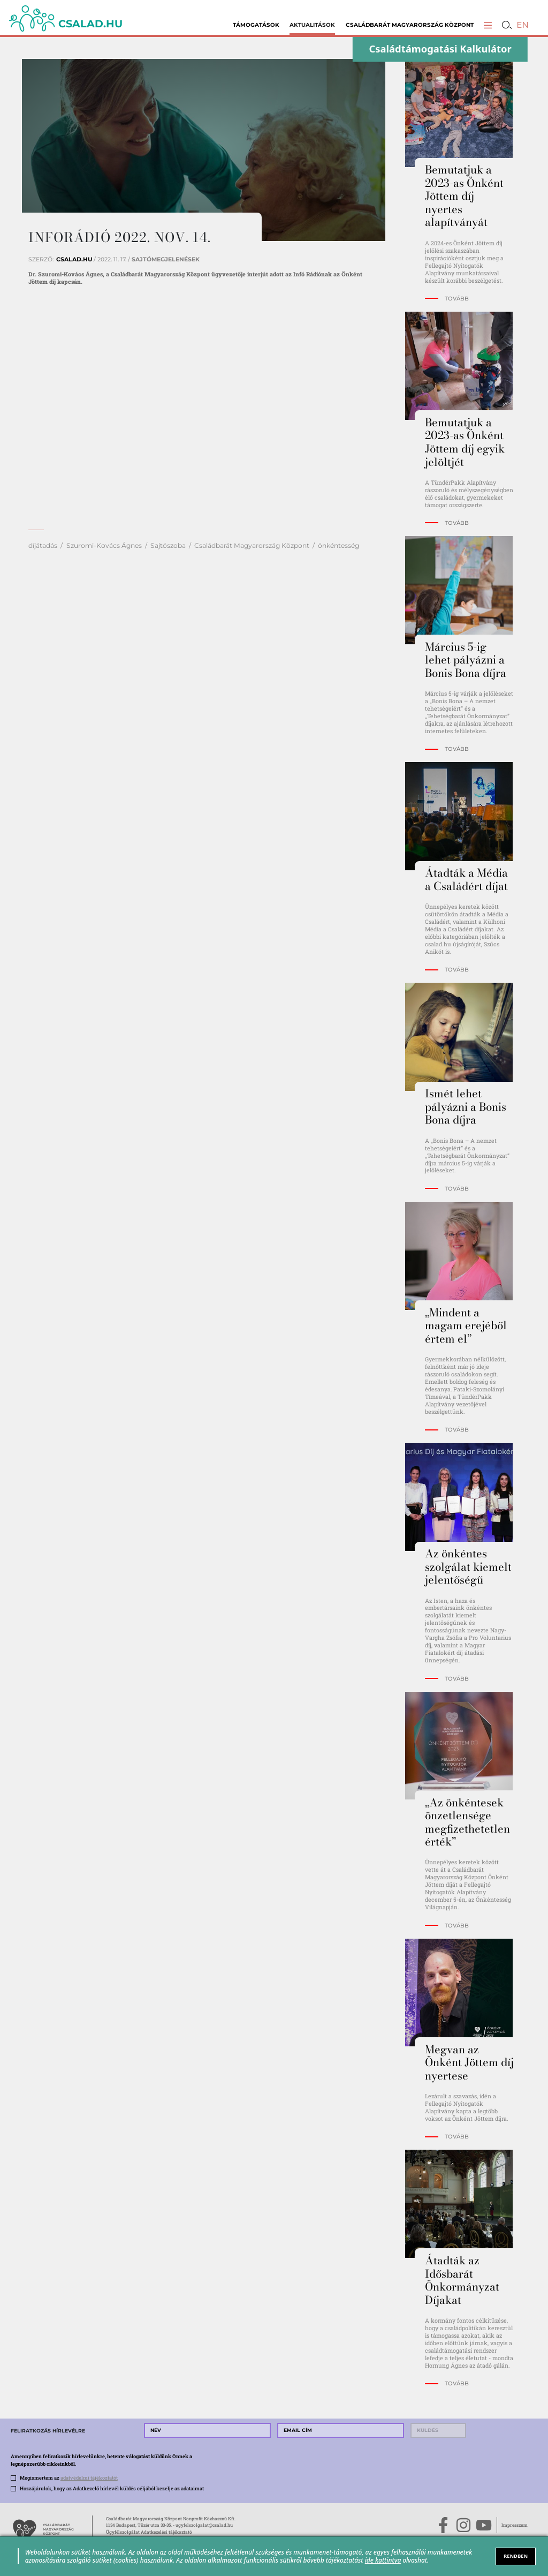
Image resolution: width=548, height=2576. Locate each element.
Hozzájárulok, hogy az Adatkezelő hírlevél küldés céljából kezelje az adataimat (112, 2488)
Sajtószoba (168, 545)
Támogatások (256, 24)
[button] (488, 25)
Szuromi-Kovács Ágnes (104, 545)
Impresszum (514, 2525)
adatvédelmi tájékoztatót (89, 2477)
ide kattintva (383, 2560)
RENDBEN (516, 2555)
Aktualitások (312, 24)
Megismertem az (69, 2477)
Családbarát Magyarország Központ (410, 24)
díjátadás (42, 545)
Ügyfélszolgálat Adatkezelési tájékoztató (149, 2532)
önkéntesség (338, 545)
